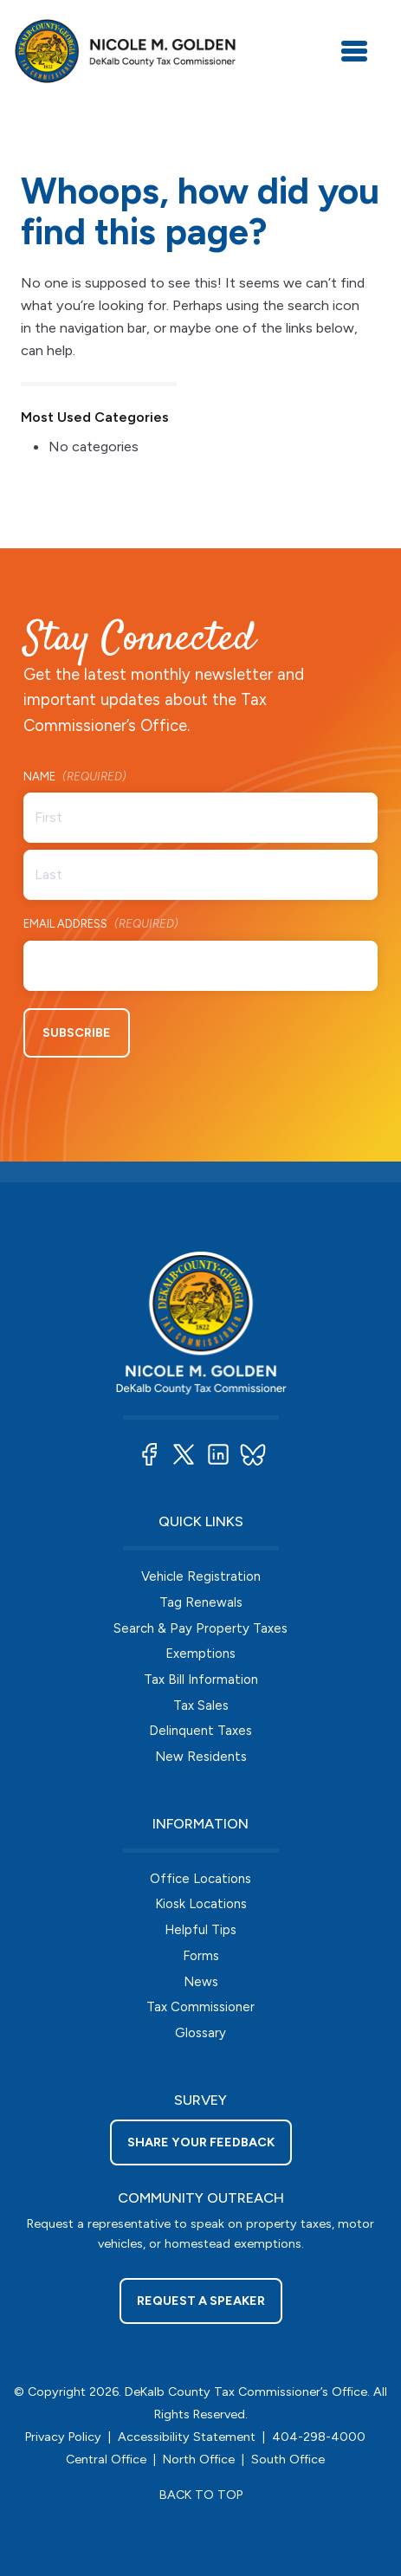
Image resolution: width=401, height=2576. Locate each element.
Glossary (200, 2033)
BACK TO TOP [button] (201, 2494)
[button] (149, 1454)
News (201, 1982)
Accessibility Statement (186, 2436)
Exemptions (200, 1653)
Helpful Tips (200, 1930)
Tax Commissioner (200, 2007)
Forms (201, 1956)
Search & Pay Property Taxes (200, 1628)
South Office (288, 2459)
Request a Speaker (201, 2300)
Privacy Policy (63, 2436)
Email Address (100, 925)
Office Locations (200, 1879)
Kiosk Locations (201, 1904)
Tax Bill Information (201, 1679)
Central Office (106, 2459)
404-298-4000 (318, 2436)
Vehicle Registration (201, 1576)
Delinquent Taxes (200, 1730)
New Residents (201, 1756)
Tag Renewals (201, 1602)
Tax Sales (201, 1705)
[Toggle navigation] (354, 51)
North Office (199, 2459)
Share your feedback (201, 2142)
